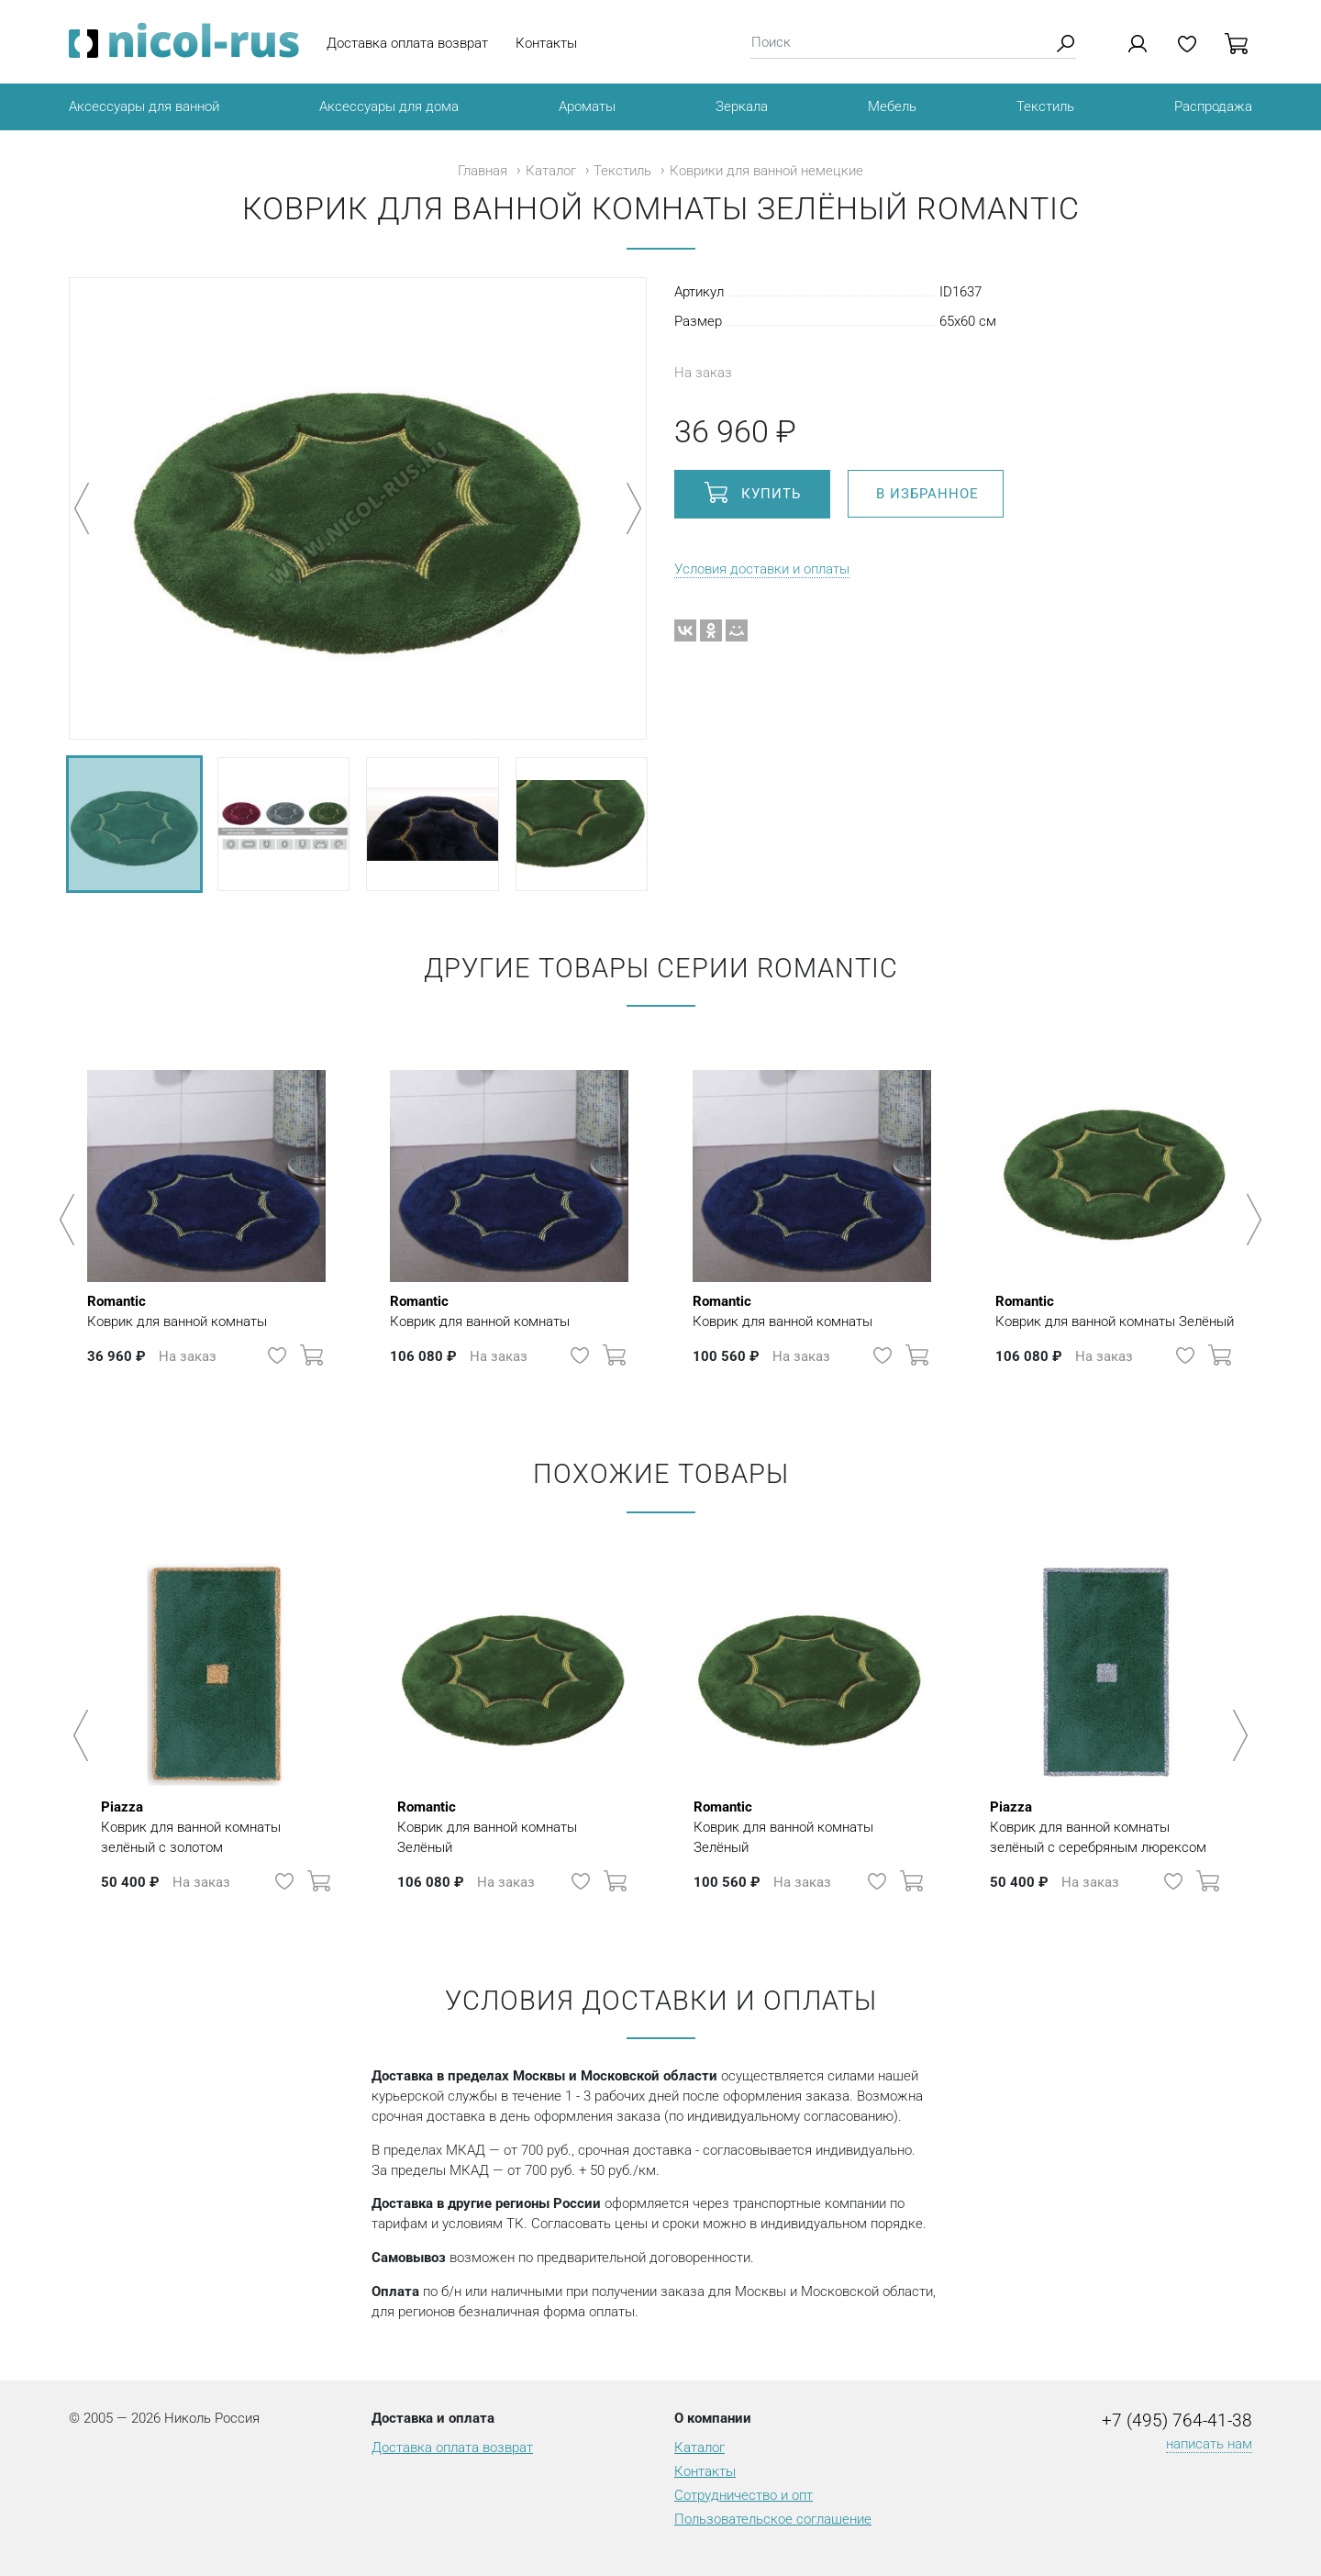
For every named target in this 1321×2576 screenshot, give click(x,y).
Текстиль (1045, 106)
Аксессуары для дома (389, 106)
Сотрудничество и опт (743, 2495)
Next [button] (1251, 1219)
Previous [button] (70, 1219)
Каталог (551, 170)
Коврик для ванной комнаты (177, 1310)
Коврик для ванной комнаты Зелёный (1114, 1310)
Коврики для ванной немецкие (766, 170)
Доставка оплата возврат (407, 43)
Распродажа (1213, 106)
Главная (482, 170)
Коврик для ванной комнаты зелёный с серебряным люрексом (1106, 1826)
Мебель (892, 106)
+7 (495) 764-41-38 (1177, 2421)
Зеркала (742, 106)
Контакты (546, 43)
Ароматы (587, 106)
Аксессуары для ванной (144, 106)
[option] (206, 1210)
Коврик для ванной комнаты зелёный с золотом (217, 1826)
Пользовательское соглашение (772, 2519)
